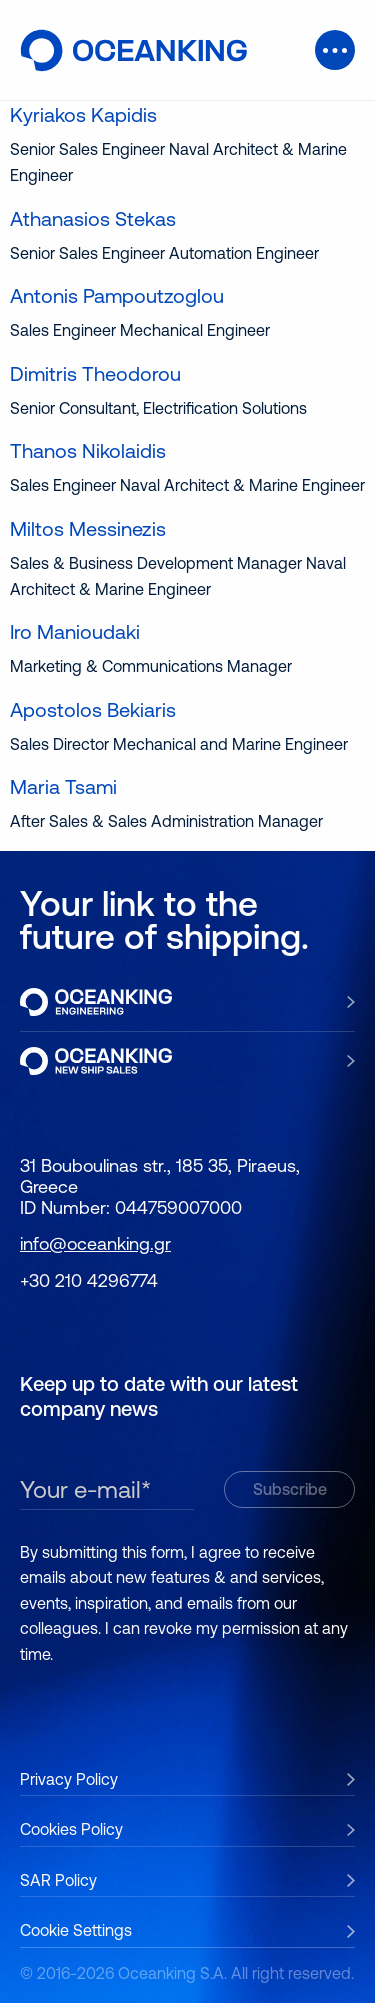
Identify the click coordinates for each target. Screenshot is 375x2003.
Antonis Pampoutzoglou (117, 295)
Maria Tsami (63, 786)
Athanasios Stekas (93, 218)
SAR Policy (58, 1880)
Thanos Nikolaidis (88, 450)
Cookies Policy (71, 1829)
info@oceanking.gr (95, 1243)
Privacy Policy (69, 1779)
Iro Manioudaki (75, 631)
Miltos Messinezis (88, 528)
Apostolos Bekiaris (93, 709)
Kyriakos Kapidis (83, 114)
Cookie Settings (76, 1930)
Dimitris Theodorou (95, 373)
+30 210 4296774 (89, 1280)
